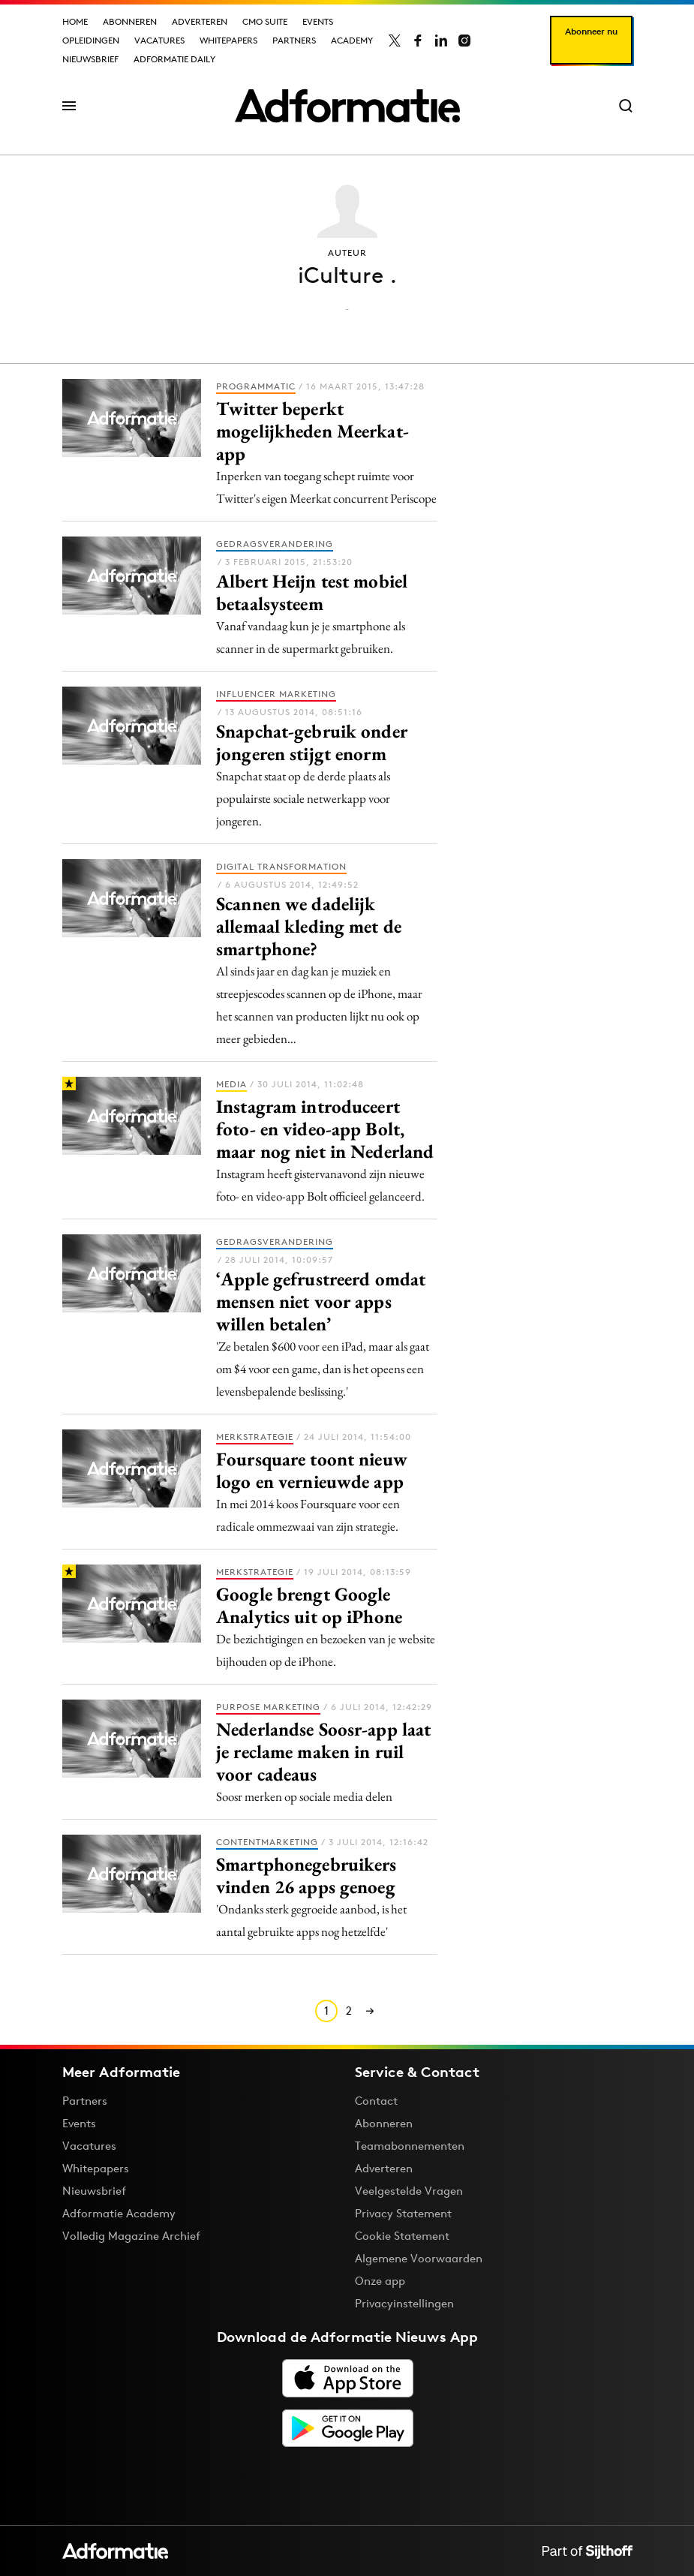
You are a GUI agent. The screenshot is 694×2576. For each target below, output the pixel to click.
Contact (376, 2101)
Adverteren (199, 21)
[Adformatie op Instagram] (464, 41)
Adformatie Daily (174, 59)
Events (317, 21)
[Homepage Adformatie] (347, 106)
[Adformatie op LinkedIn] (441, 41)
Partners (294, 40)
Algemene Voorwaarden (418, 2258)
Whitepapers (228, 40)
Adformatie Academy (119, 2213)
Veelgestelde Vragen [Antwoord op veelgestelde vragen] (409, 2191)
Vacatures (159, 40)
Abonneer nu (591, 31)
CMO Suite (264, 21)
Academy (352, 40)
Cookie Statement (402, 2236)
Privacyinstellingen (404, 2303)
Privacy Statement (403, 2213)
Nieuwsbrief (90, 59)
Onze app (380, 2281)
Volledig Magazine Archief (131, 2236)
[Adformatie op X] (395, 41)
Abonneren (130, 21)
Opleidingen (90, 40)
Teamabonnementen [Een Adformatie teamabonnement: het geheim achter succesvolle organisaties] (409, 2146)
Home (75, 21)
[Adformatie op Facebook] (418, 41)
